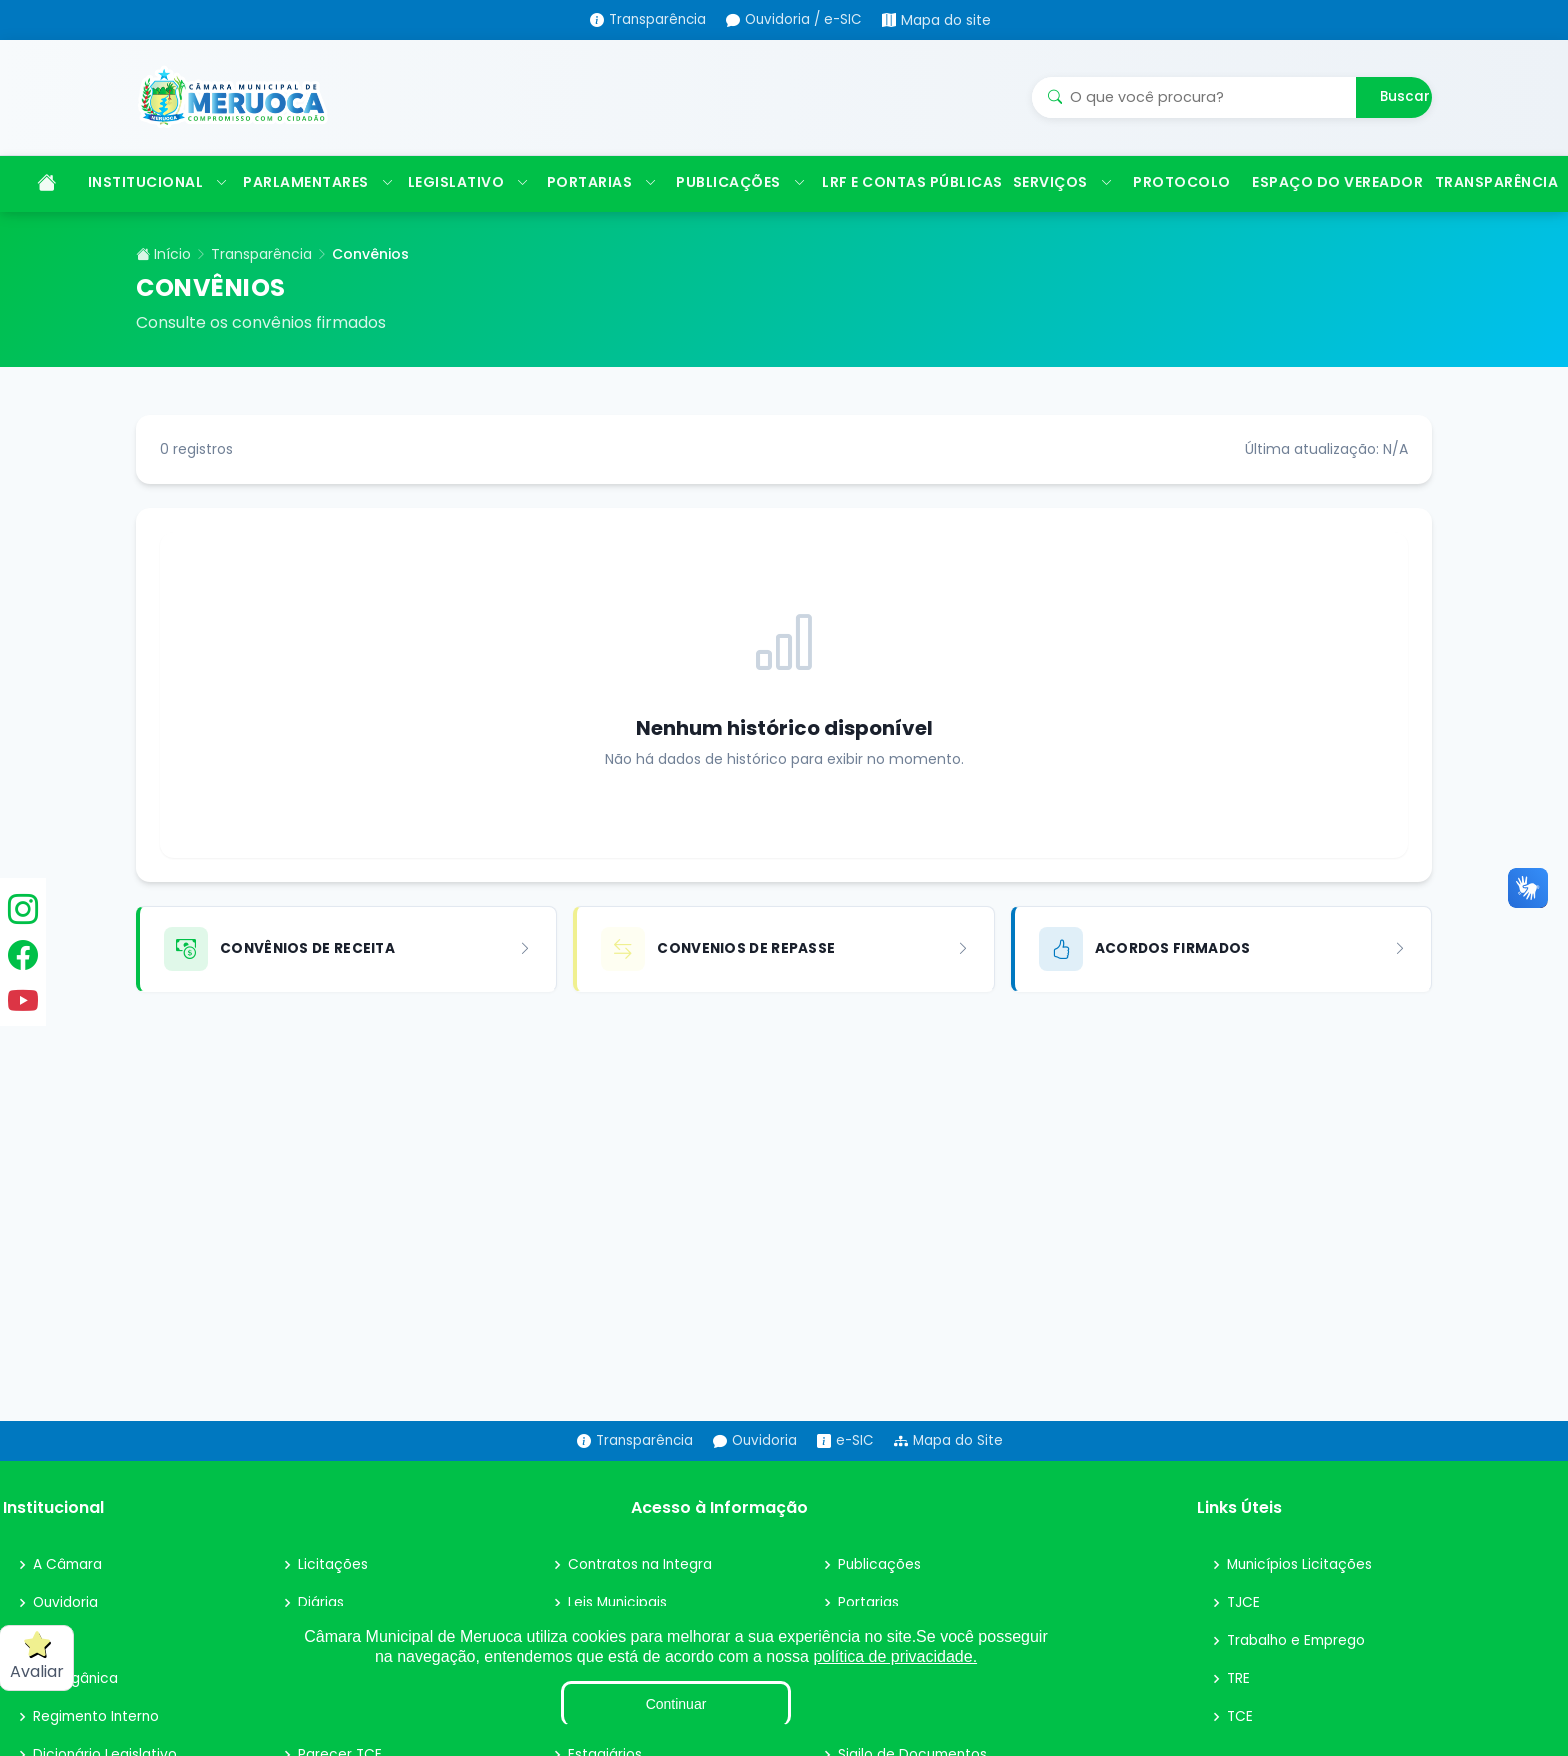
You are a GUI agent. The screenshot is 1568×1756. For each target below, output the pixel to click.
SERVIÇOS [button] (1063, 208)
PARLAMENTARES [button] (315, 208)
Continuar (676, 1704)
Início (163, 280)
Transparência (261, 280)
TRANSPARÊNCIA (1495, 208)
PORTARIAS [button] (602, 208)
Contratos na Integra (641, 1591)
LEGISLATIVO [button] (467, 208)
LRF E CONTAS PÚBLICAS (907, 208)
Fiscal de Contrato (632, 1743)
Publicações (880, 1591)
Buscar (1405, 109)
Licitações (333, 1591)
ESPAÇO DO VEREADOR (1333, 208)
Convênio (331, 1743)
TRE (1239, 1705)
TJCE (1244, 1629)
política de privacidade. (895, 1656)
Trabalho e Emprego (1298, 1667)
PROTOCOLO (1182, 208)
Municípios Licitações (1301, 1591)
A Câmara (68, 1591)
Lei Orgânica (76, 1705)
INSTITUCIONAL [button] (156, 208)
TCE (1240, 1743)
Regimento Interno (98, 1743)
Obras (859, 1743)
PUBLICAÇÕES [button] (739, 208)
